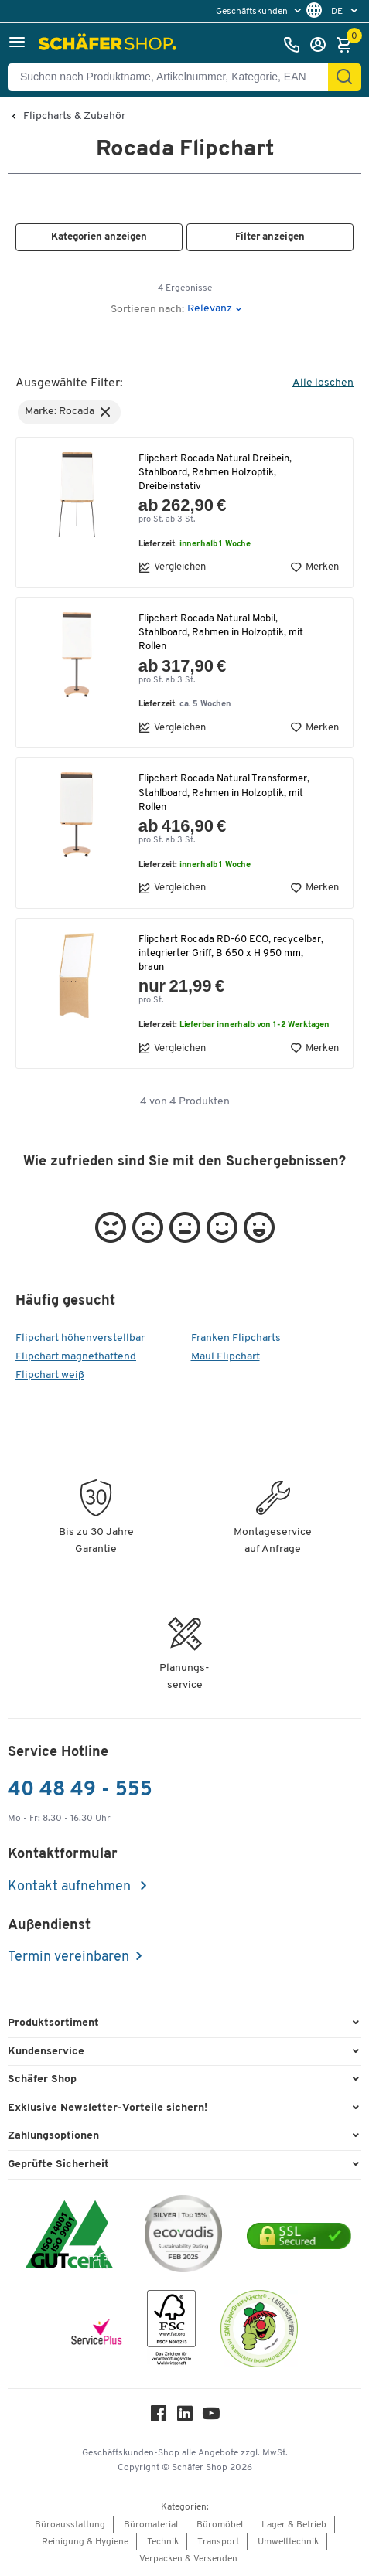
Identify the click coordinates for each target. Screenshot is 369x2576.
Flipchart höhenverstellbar (80, 1338)
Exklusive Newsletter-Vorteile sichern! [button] (107, 2108)
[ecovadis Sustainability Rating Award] (183, 2236)
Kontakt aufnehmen (71, 1887)
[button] (17, 44)
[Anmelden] (322, 45)
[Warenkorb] (348, 45)
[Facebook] (158, 2417)
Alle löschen (323, 383)
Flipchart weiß (49, 1375)
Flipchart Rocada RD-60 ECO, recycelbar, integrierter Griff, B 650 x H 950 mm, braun (230, 953)
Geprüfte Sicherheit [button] (58, 2164)
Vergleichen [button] (172, 567)
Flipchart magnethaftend (75, 1357)
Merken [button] (314, 567)
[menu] (260, 11)
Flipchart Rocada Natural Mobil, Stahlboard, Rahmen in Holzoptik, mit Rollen (220, 633)
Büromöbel (219, 2525)
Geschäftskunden (253, 11)
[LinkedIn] (185, 2417)
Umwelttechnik (288, 2542)
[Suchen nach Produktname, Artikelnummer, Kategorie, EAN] (174, 77)
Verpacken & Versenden (188, 2559)
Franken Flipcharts (236, 1338)
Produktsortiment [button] (53, 2023)
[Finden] (344, 77)
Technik (163, 2542)
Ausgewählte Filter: (69, 383)
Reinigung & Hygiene (85, 2542)
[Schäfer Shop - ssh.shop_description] (109, 44)
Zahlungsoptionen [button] (53, 2136)
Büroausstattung (70, 2525)
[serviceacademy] (96, 2332)
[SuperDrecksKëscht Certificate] (259, 2331)
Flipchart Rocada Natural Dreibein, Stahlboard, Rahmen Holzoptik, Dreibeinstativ (215, 473)
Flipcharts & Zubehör (74, 116)
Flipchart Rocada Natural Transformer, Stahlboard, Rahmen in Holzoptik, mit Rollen (223, 793)
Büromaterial (151, 2525)
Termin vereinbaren (68, 1957)
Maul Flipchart (225, 1357)
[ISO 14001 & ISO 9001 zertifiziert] (69, 2236)
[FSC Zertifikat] (171, 2331)
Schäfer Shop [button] (42, 2079)
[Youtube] (211, 2417)
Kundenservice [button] (46, 2051)
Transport (218, 2542)
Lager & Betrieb (293, 2525)
